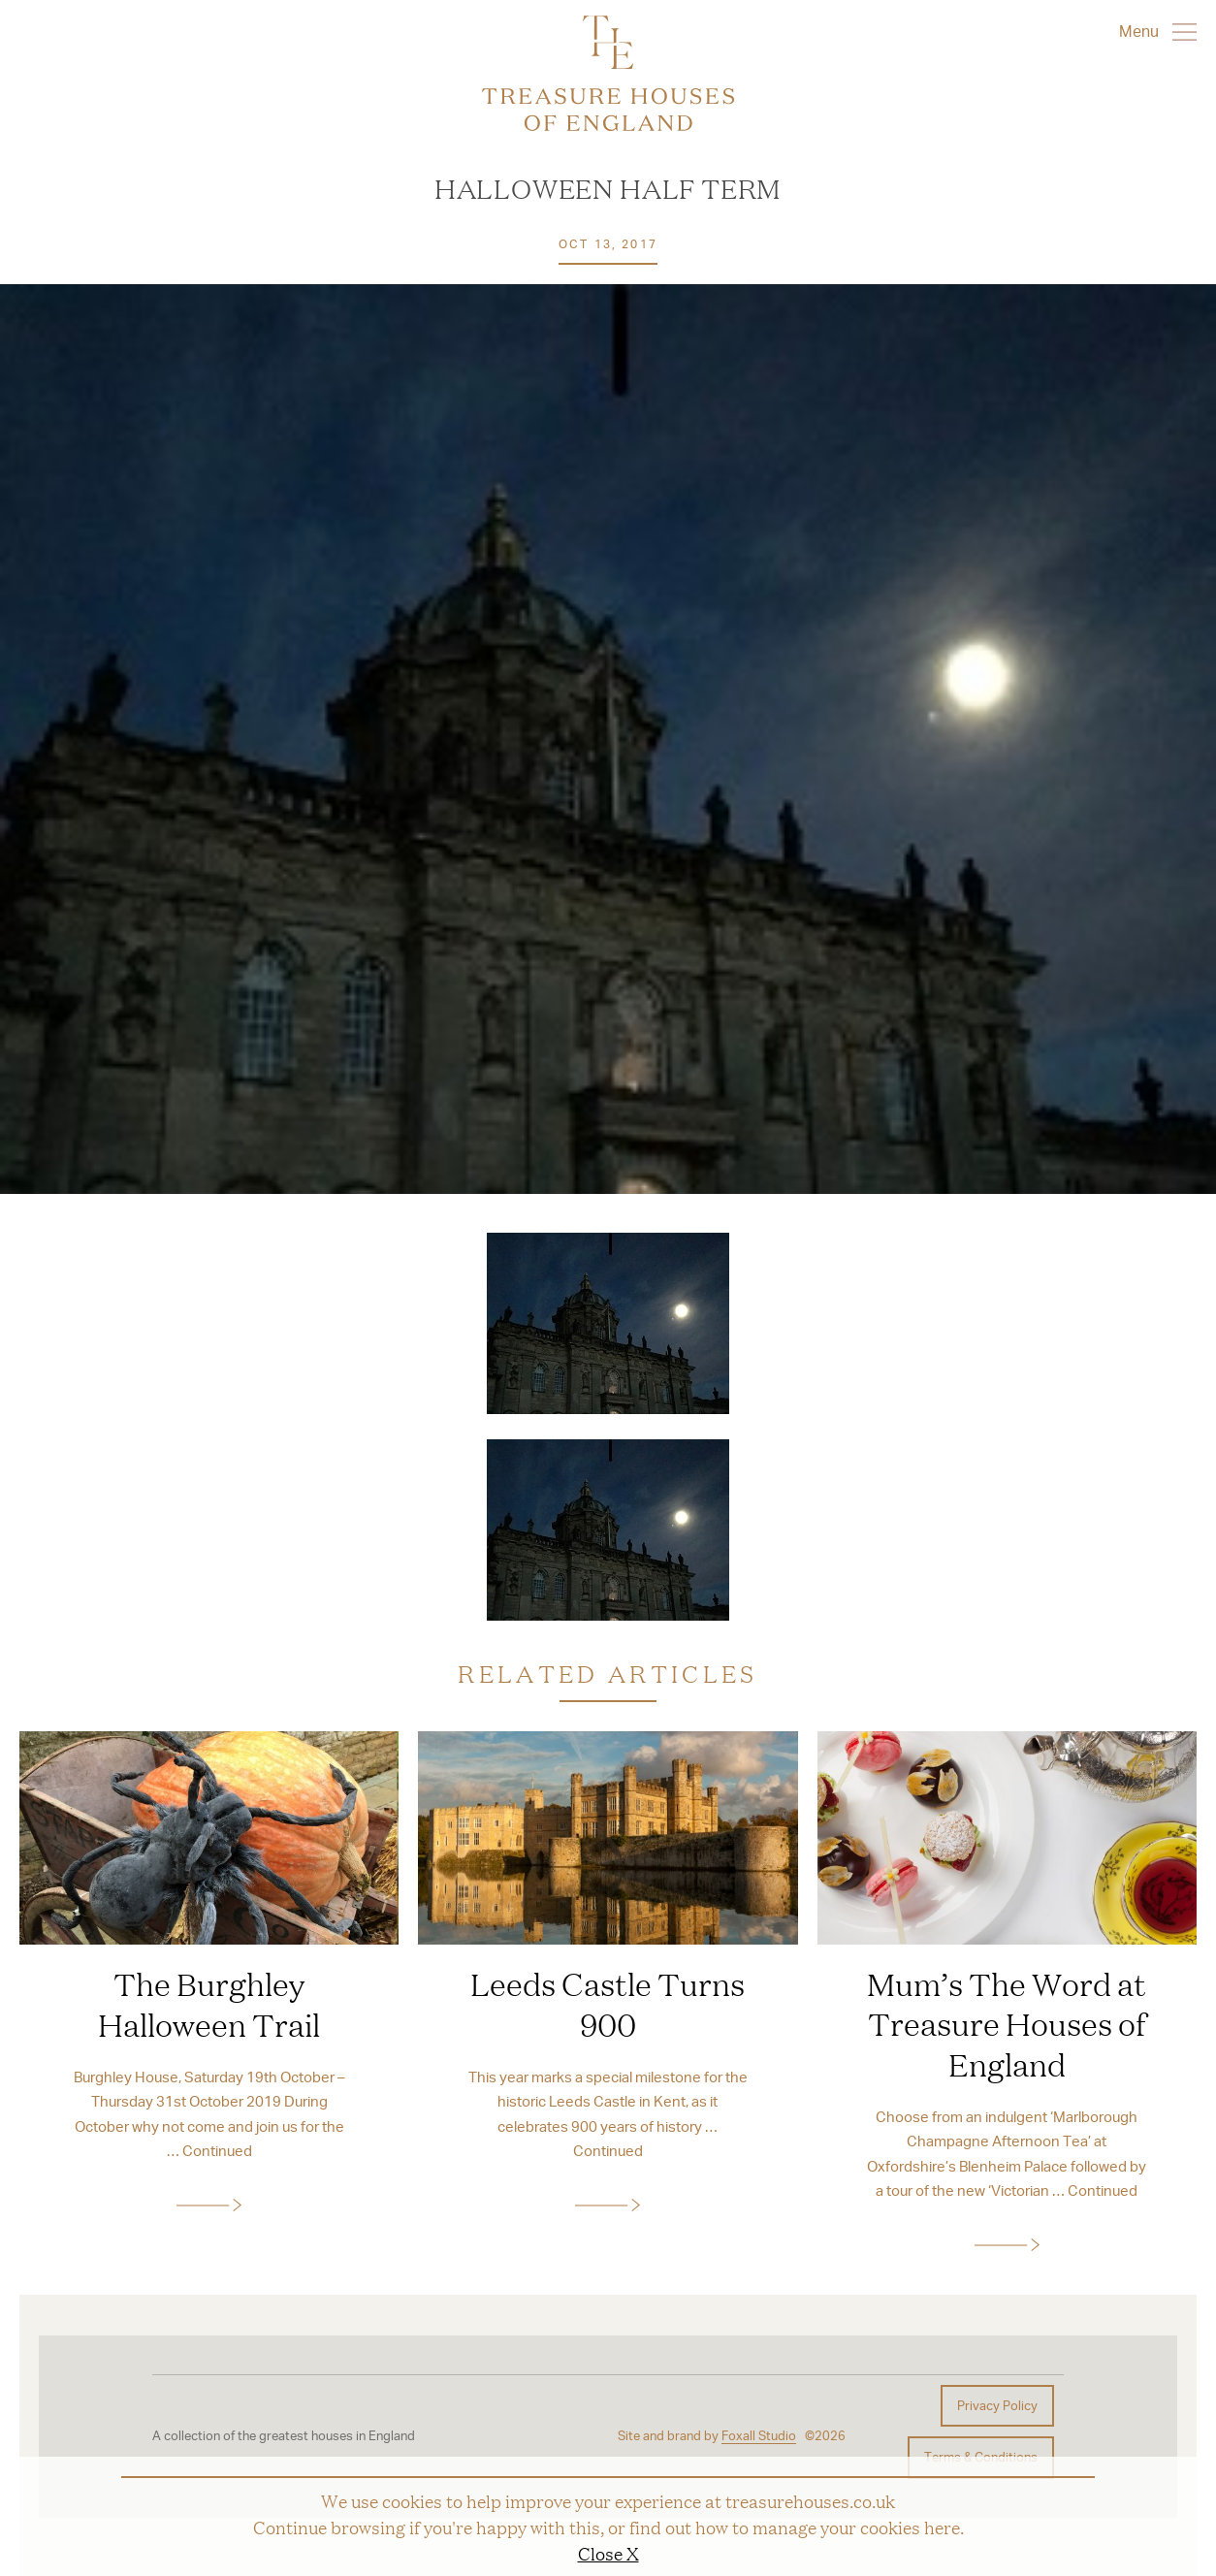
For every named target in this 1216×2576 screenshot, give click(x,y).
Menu (1158, 31)
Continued (217, 2150)
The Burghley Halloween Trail (209, 2004)
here (942, 2526)
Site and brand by (707, 2436)
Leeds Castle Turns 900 (607, 2004)
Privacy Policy (997, 2405)
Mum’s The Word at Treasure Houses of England (1006, 2023)
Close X (608, 2552)
